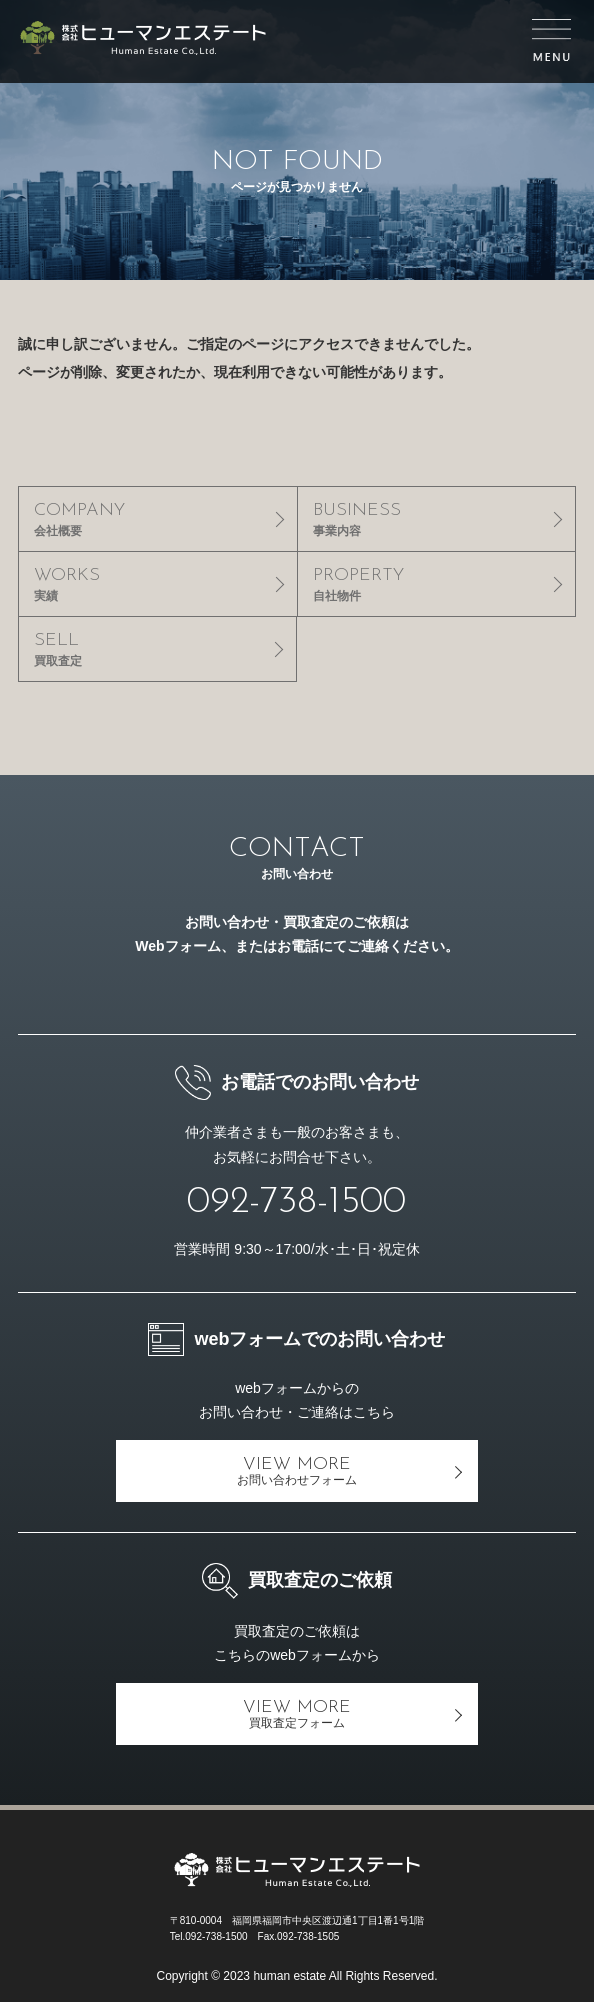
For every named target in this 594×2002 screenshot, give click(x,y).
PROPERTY (436, 584)
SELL (157, 649)
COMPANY (158, 519)
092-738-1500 (296, 1203)
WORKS (158, 584)
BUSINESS (436, 519)
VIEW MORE (297, 1471)
